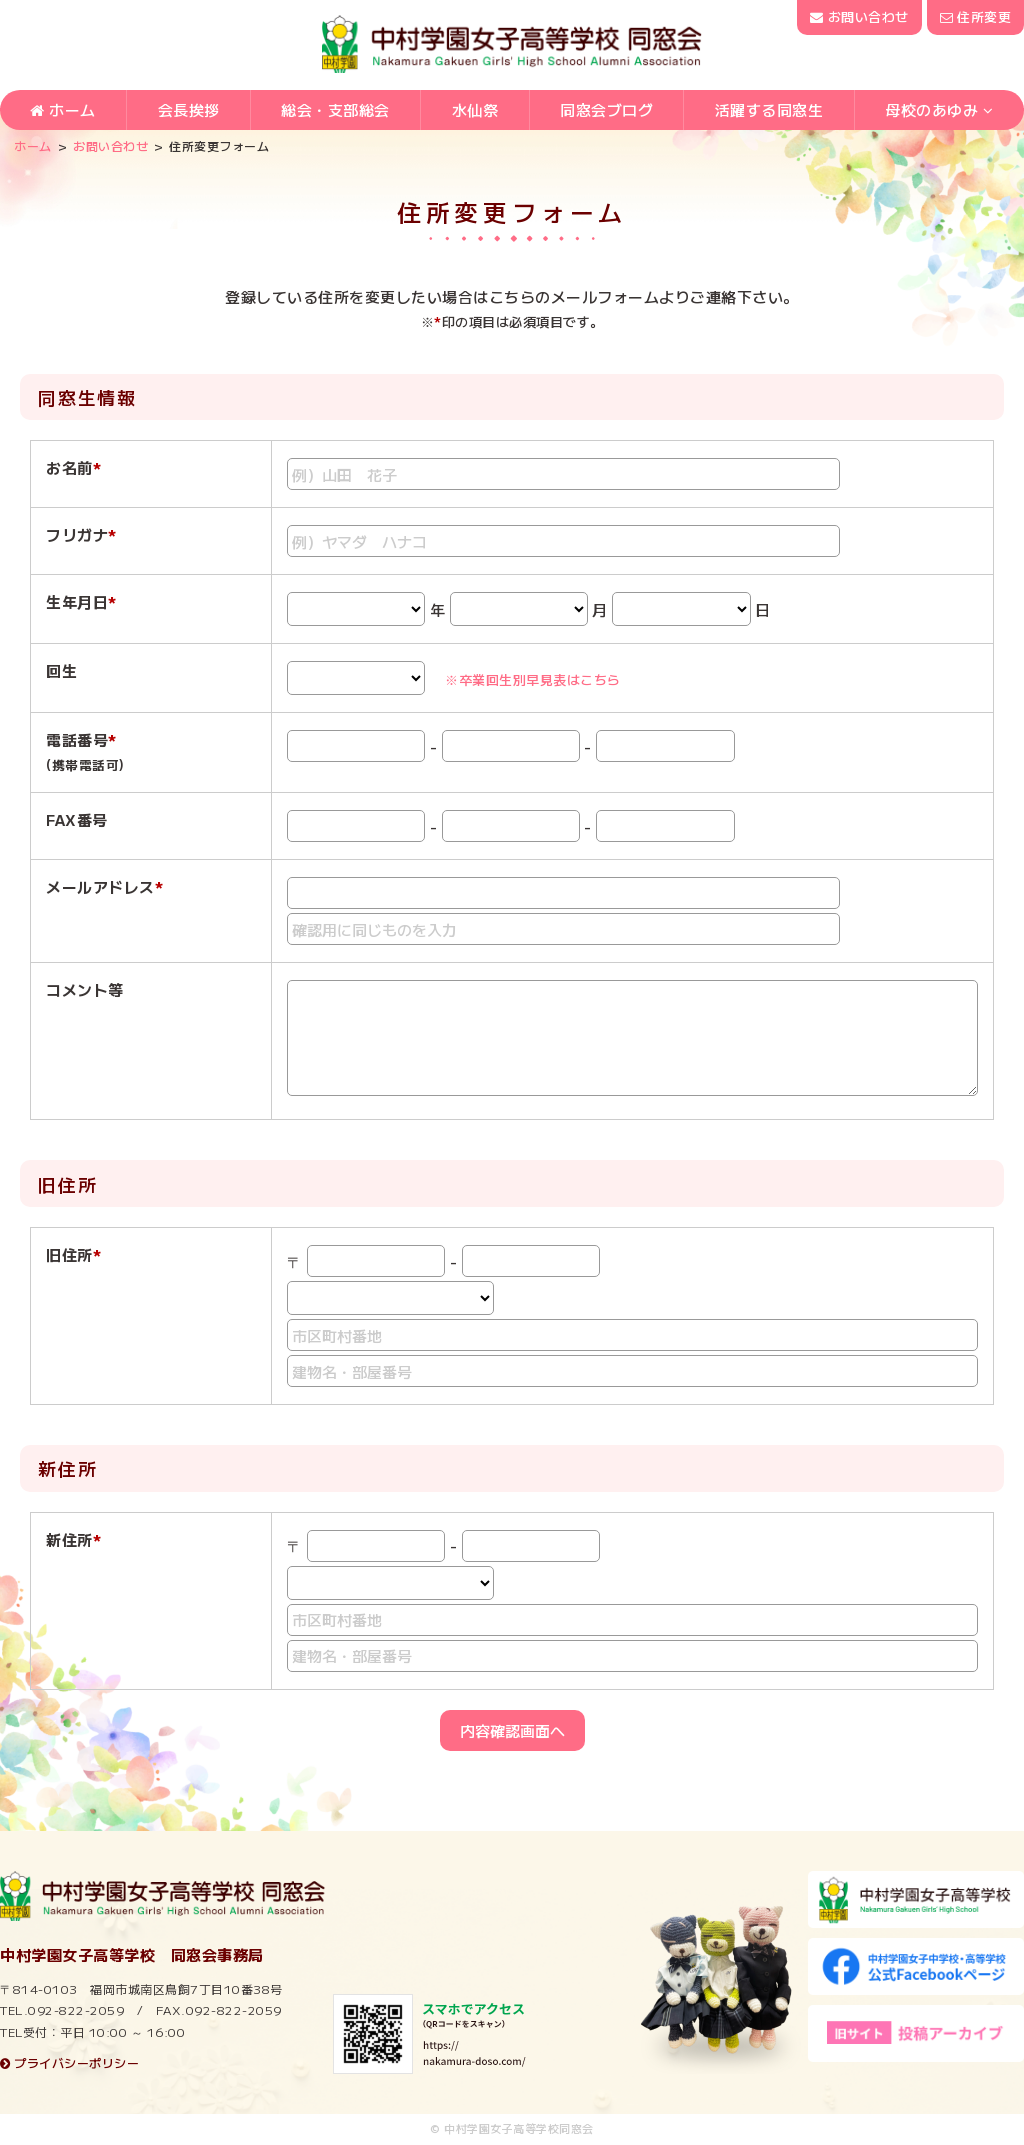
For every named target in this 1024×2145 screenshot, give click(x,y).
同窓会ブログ (606, 111)
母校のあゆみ (931, 111)
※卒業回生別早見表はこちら (533, 679)
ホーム (63, 111)
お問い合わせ (859, 16)
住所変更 (975, 16)
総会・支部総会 (335, 111)
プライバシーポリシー (69, 2062)
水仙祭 (475, 111)
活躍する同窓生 (769, 111)
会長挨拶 (189, 111)
